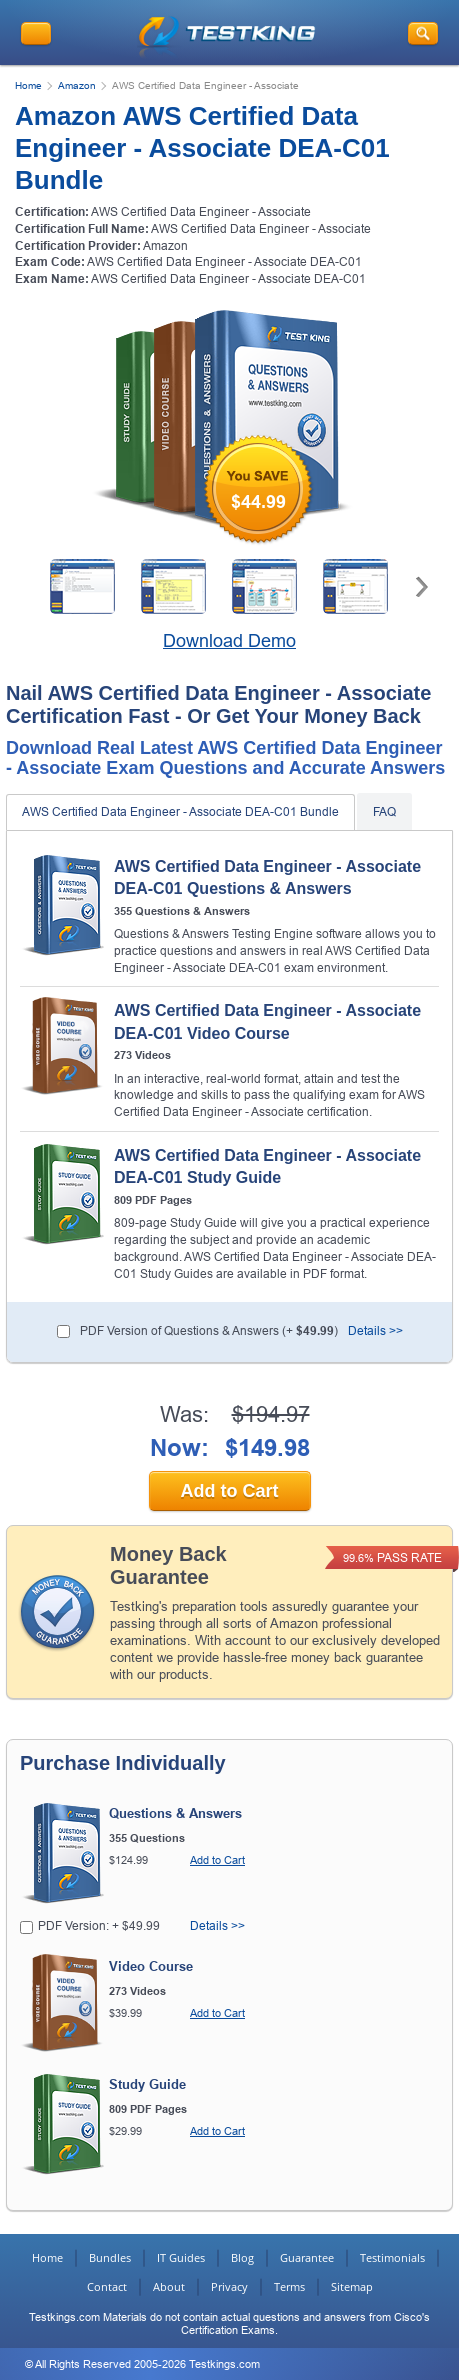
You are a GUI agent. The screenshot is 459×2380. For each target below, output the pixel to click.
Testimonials (392, 2257)
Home (28, 85)
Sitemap (352, 2286)
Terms (289, 2286)
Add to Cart (230, 1491)
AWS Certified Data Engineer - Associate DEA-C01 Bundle (180, 812)
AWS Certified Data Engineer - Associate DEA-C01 (224, 262)
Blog (242, 2257)
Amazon (77, 85)
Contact (107, 2286)
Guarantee (307, 2257)
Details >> (375, 1331)
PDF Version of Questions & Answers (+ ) (209, 1331)
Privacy (229, 2286)
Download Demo (229, 641)
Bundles (110, 2257)
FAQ (384, 812)
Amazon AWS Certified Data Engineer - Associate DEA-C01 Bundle (202, 148)
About (169, 2286)
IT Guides (181, 2257)
